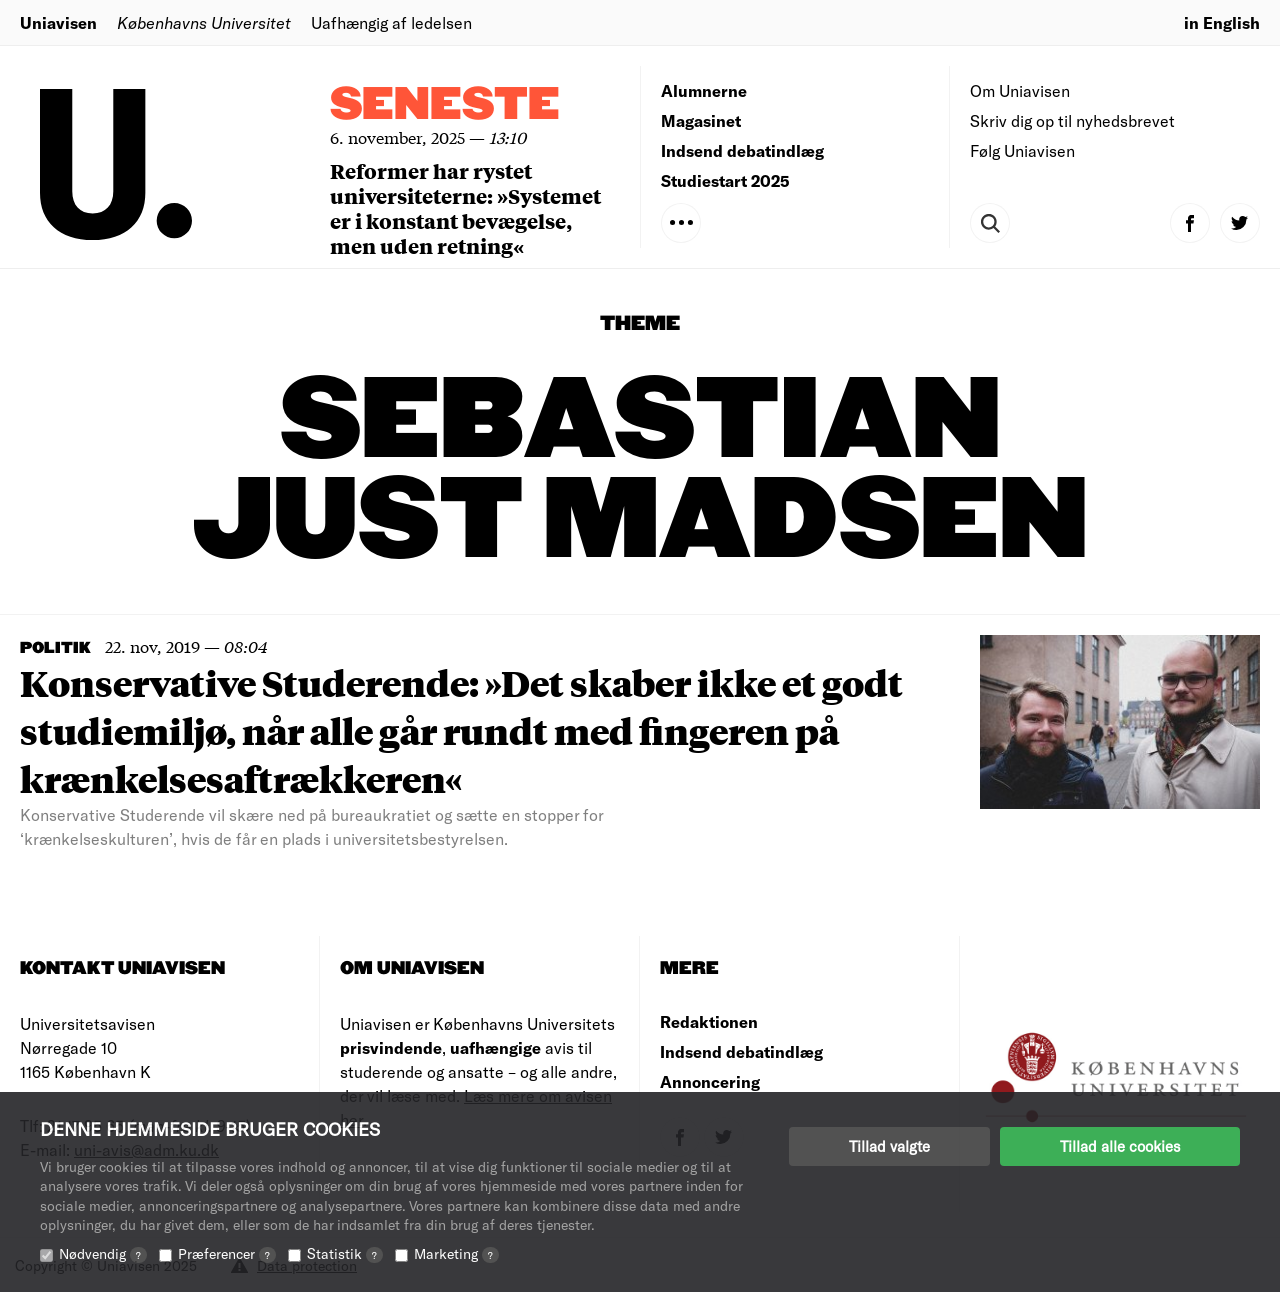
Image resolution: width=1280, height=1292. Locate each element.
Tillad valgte (889, 1146)
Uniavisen (58, 22)
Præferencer (227, 1253)
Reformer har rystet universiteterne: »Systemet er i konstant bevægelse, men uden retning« (465, 208)
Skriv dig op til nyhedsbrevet (1072, 120)
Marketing (456, 1253)
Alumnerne (704, 90)
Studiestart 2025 (725, 180)
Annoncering (710, 1081)
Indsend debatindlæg (742, 150)
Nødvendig (103, 1253)
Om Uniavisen (1020, 90)
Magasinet (701, 120)
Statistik (345, 1253)
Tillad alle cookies (1120, 1146)
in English (1222, 22)
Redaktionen (709, 1021)
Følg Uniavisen (1022, 150)
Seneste (445, 105)
